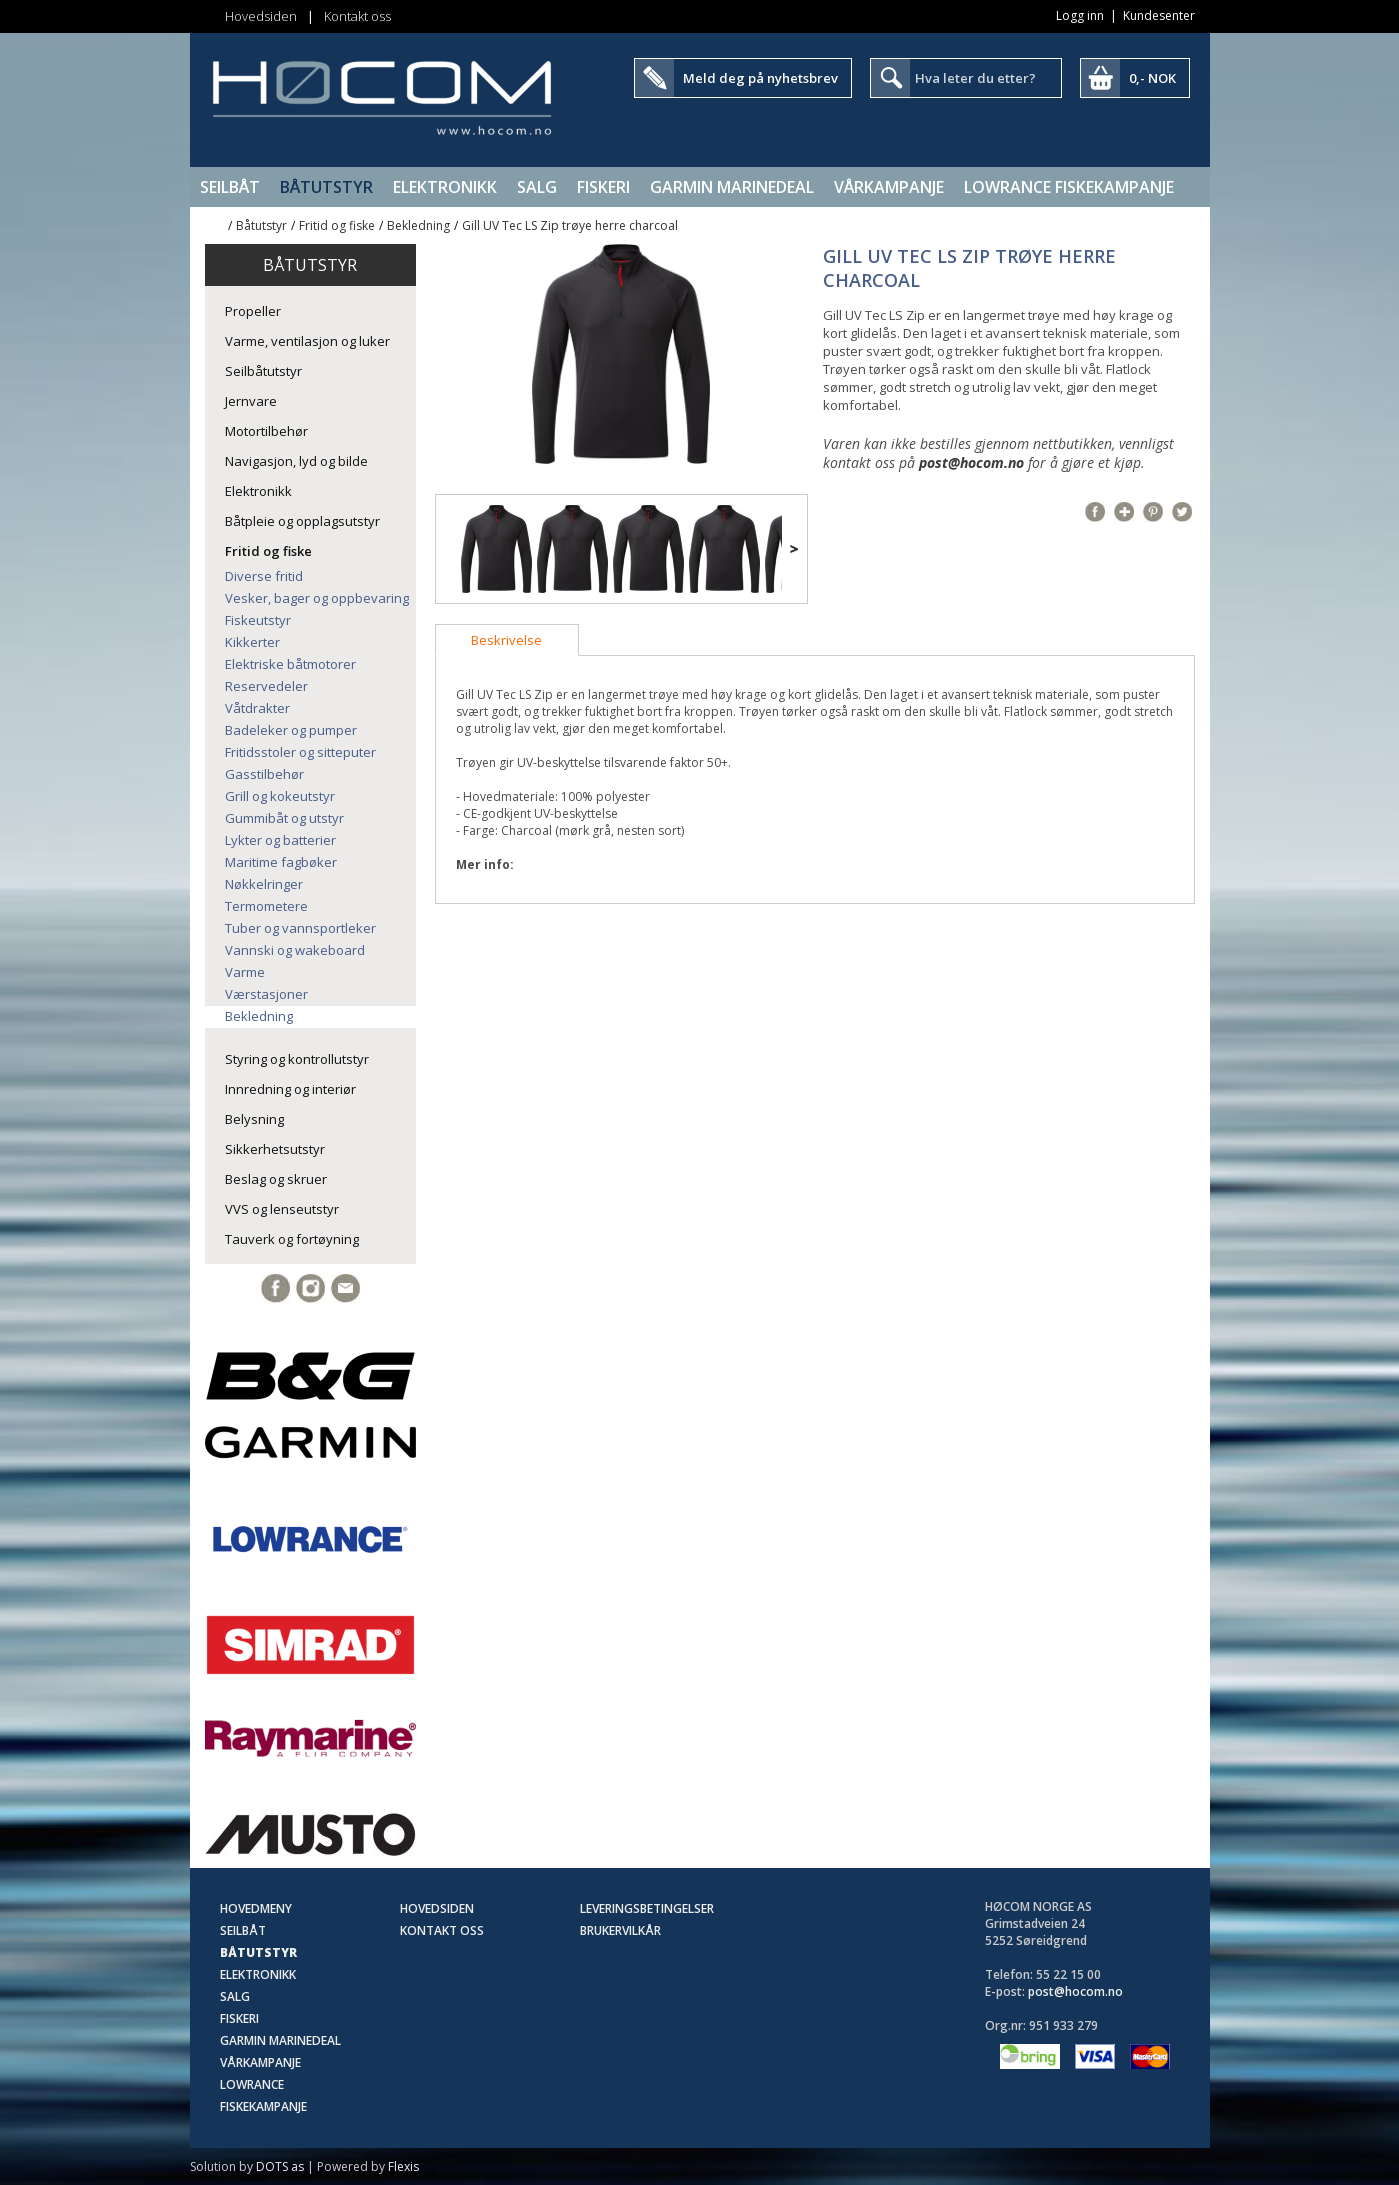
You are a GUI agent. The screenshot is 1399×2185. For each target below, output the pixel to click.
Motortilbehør (266, 431)
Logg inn (1080, 15)
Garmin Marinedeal (732, 187)
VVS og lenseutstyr (282, 1209)
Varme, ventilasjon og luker (307, 341)
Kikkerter (252, 642)
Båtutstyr (326, 187)
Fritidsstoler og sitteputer (300, 752)
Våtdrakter (257, 708)
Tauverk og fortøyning (292, 1239)
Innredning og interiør (290, 1089)
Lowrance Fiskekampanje (1069, 187)
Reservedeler (266, 686)
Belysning (254, 1119)
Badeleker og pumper (291, 730)
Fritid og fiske (337, 225)
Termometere (266, 906)
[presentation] (507, 640)
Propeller (253, 311)
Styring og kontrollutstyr (297, 1059)
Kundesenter (1159, 15)
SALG (537, 187)
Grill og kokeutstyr (280, 796)
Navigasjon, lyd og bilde (296, 461)
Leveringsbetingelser (647, 1908)
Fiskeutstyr (258, 620)
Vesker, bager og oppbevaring (317, 598)
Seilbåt (230, 187)
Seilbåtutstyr (263, 371)
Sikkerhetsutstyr (275, 1149)
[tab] (507, 640)
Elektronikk (445, 187)
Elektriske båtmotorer (290, 664)
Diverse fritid (264, 576)
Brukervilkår (620, 1930)
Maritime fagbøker (281, 862)
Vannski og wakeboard (295, 950)
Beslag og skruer (276, 1179)
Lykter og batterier (280, 840)
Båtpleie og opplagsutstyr (302, 521)
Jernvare (251, 401)
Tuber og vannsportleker (300, 928)
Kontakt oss (357, 16)
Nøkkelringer (264, 884)
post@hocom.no (971, 462)
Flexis (403, 2166)
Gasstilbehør (264, 774)
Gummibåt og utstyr (284, 818)
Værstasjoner (266, 994)
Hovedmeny (256, 1908)
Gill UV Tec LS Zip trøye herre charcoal (570, 225)
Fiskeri (603, 187)
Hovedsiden (261, 16)
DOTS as (280, 2166)
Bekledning (418, 225)
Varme (245, 972)
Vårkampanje (889, 187)
